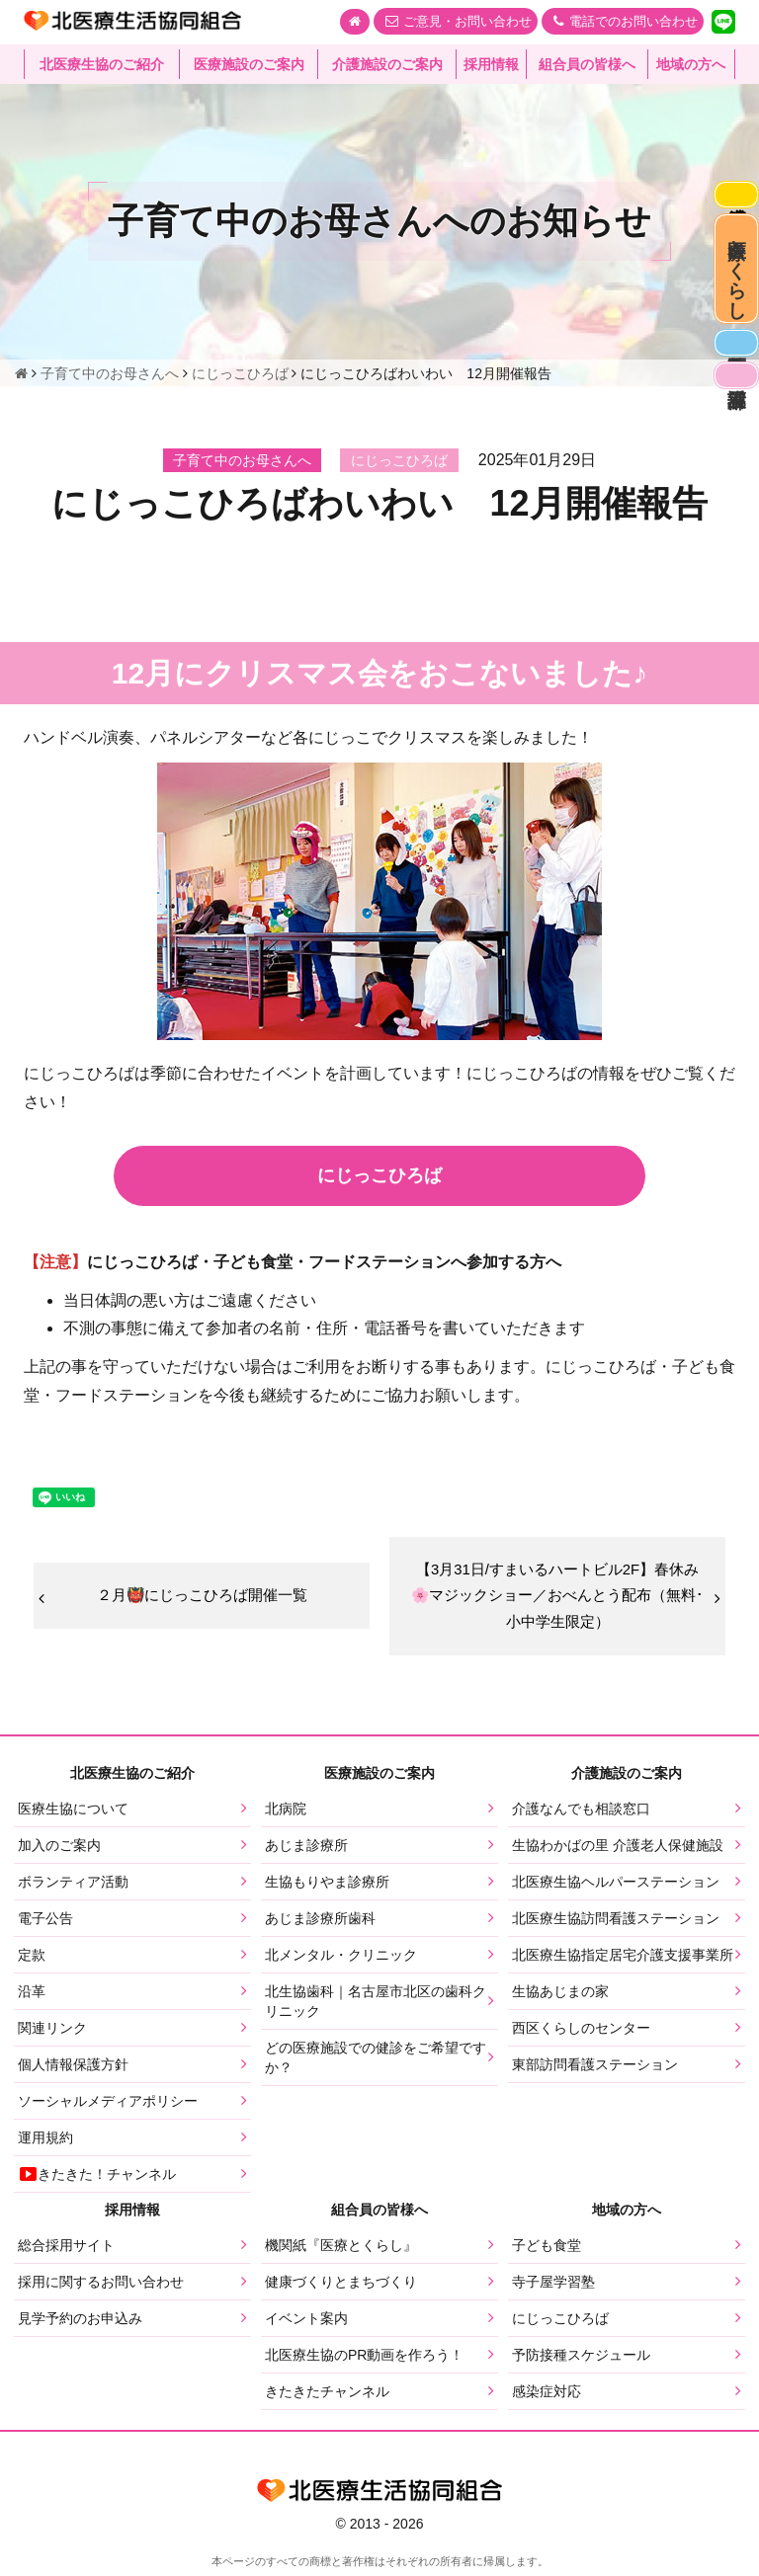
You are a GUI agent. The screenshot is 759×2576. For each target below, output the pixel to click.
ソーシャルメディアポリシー (108, 2107)
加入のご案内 (59, 1851)
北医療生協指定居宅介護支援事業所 (622, 1961)
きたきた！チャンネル (97, 2180)
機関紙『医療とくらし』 (341, 2252)
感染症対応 (731, 201)
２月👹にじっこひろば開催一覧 (201, 1597)
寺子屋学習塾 (553, 2288)
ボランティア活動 (73, 1887)
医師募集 (731, 401)
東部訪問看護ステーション (595, 2070)
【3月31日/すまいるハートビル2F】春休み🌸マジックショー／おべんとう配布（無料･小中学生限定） (557, 1599)
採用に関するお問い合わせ (101, 2288)
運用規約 (45, 2143)
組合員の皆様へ (587, 64)
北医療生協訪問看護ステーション (615, 1924)
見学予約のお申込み (80, 2325)
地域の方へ (690, 64)
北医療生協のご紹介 (102, 64)
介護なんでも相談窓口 (581, 1814)
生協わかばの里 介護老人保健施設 (617, 1851)
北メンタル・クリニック (341, 1961)
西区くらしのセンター (581, 2034)
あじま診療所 (306, 1851)
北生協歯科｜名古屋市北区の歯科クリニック (375, 2007)
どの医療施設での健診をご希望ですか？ (375, 2063)
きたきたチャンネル (327, 2398)
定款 (31, 1961)
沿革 (31, 1997)
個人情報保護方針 (73, 2070)
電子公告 (45, 1924)
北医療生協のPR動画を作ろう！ (364, 2362)
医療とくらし (731, 301)
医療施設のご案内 (249, 64)
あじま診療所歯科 (320, 1924)
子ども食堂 (546, 2252)
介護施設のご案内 (387, 64)
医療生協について (73, 1814)
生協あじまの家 (560, 1997)
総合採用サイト (66, 2252)
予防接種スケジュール (581, 2362)
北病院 (285, 1814)
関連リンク (52, 2034)
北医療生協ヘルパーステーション (615, 1887)
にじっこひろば (560, 2325)
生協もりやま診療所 (327, 1887)
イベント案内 (306, 2325)
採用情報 (491, 64)
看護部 (731, 447)
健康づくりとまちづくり (341, 2288)
